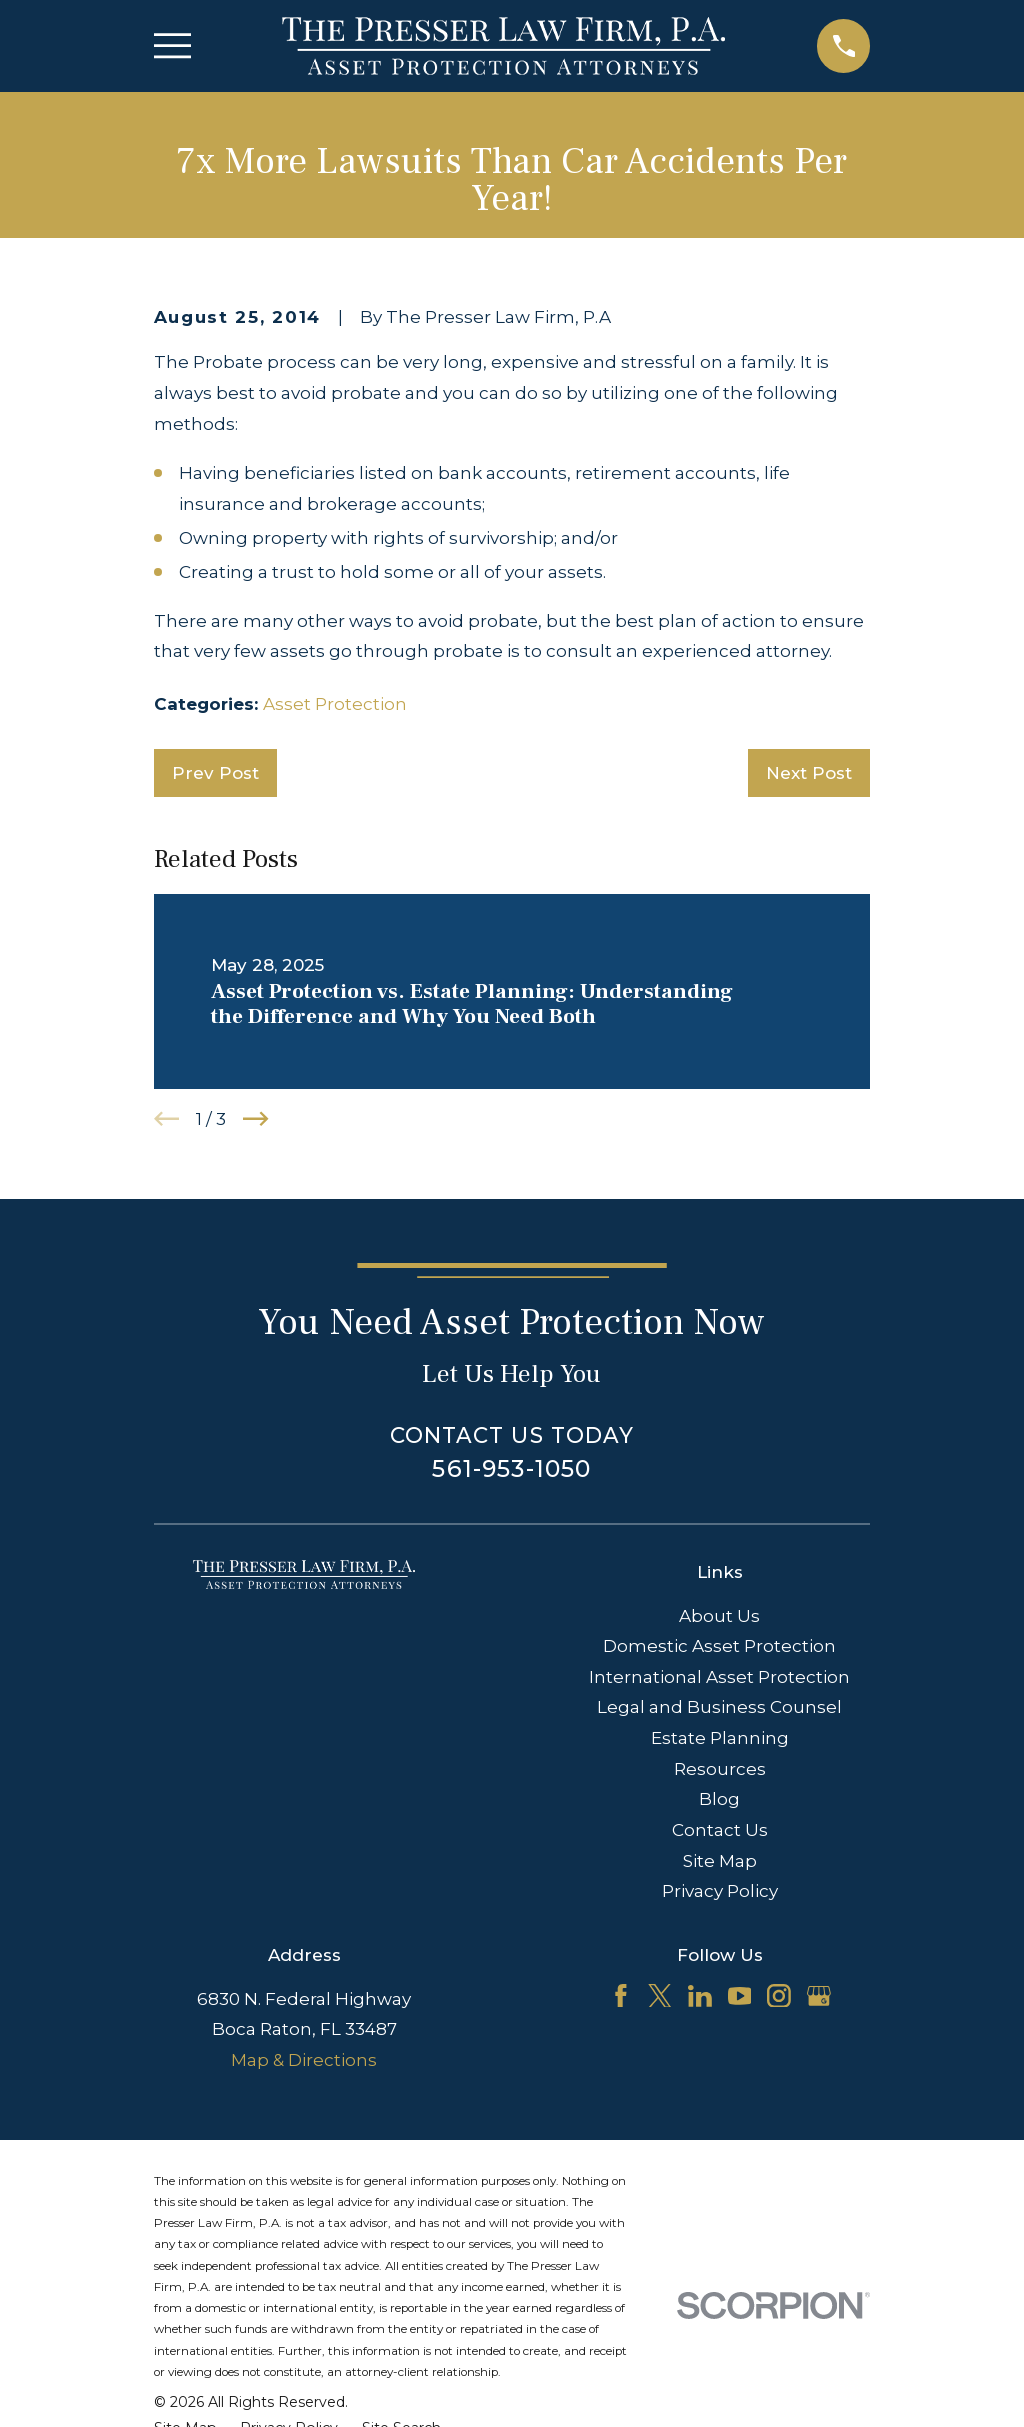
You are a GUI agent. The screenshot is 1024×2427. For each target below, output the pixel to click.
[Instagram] (779, 1996)
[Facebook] (621, 1996)
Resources (720, 1769)
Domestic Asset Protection (719, 1646)
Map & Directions (304, 2060)
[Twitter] (660, 1996)
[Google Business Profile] (819, 1996)
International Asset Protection (719, 1677)
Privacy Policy (720, 1891)
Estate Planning (720, 1738)
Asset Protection (335, 704)
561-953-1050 (511, 1468)
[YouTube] (740, 1996)
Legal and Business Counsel (719, 1707)
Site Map (720, 1861)
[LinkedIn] (700, 1996)
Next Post (809, 773)
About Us (719, 1616)
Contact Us (720, 1830)
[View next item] (256, 1119)
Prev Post (215, 773)
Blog (719, 1799)
